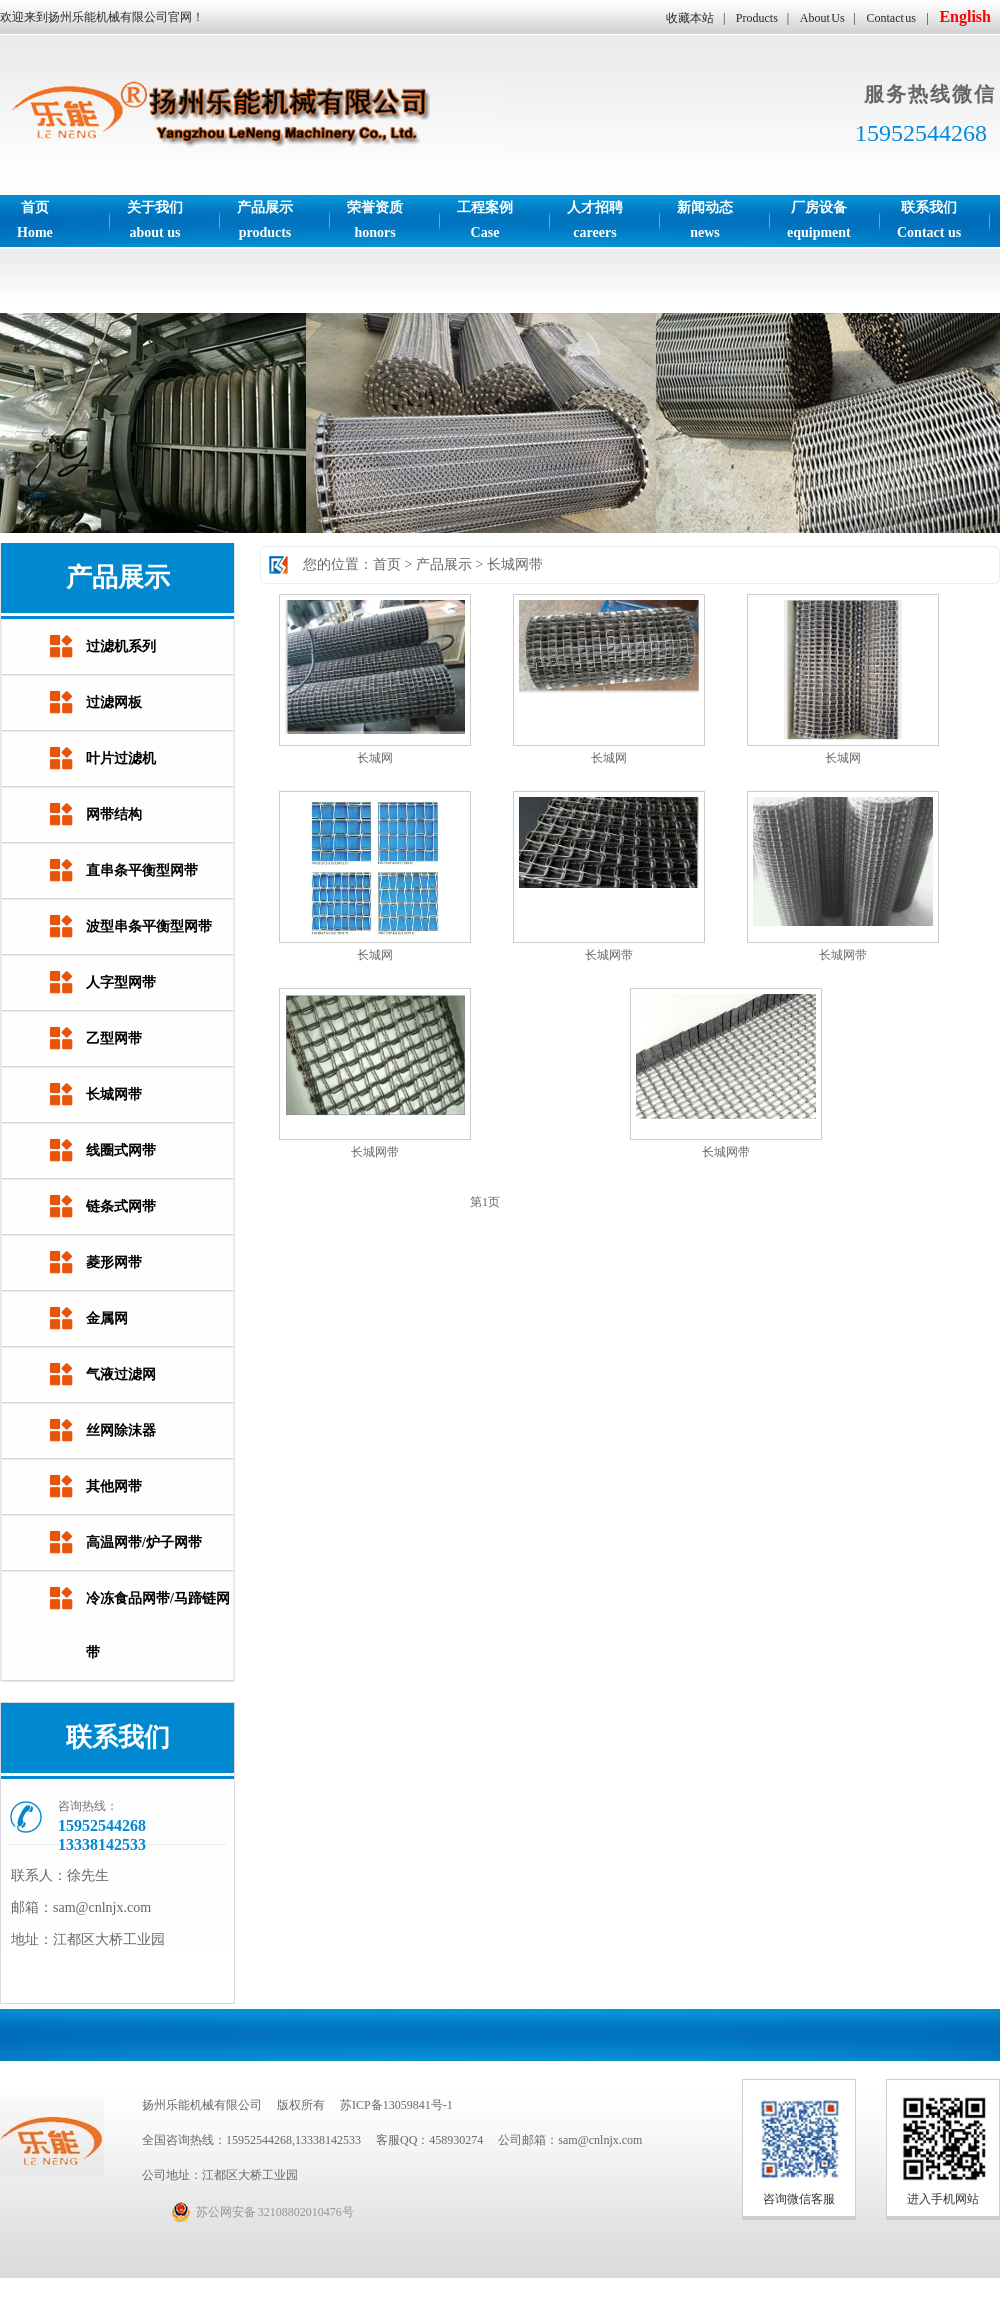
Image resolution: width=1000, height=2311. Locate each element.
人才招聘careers (595, 220)
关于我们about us (155, 220)
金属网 (107, 1318)
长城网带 (114, 1094)
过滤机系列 (121, 646)
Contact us (892, 18)
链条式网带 (121, 1206)
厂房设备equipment (819, 220)
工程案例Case (485, 220)
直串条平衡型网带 (142, 870)
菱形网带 (114, 1262)
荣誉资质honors (375, 220)
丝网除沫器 (121, 1430)
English (965, 16)
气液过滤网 (121, 1374)
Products (757, 18)
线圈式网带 (121, 1150)
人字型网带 (121, 982)
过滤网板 (114, 702)
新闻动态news (705, 220)
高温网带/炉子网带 (144, 1542)
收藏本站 (690, 18)
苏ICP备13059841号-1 (396, 2105)
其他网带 (114, 1486)
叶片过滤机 (121, 758)
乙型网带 (114, 1038)
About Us (822, 18)
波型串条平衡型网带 (149, 926)
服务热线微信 (930, 94)
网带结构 (114, 814)
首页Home (35, 220)
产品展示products (265, 220)
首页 (387, 564)
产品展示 (444, 564)
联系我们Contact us (929, 220)
